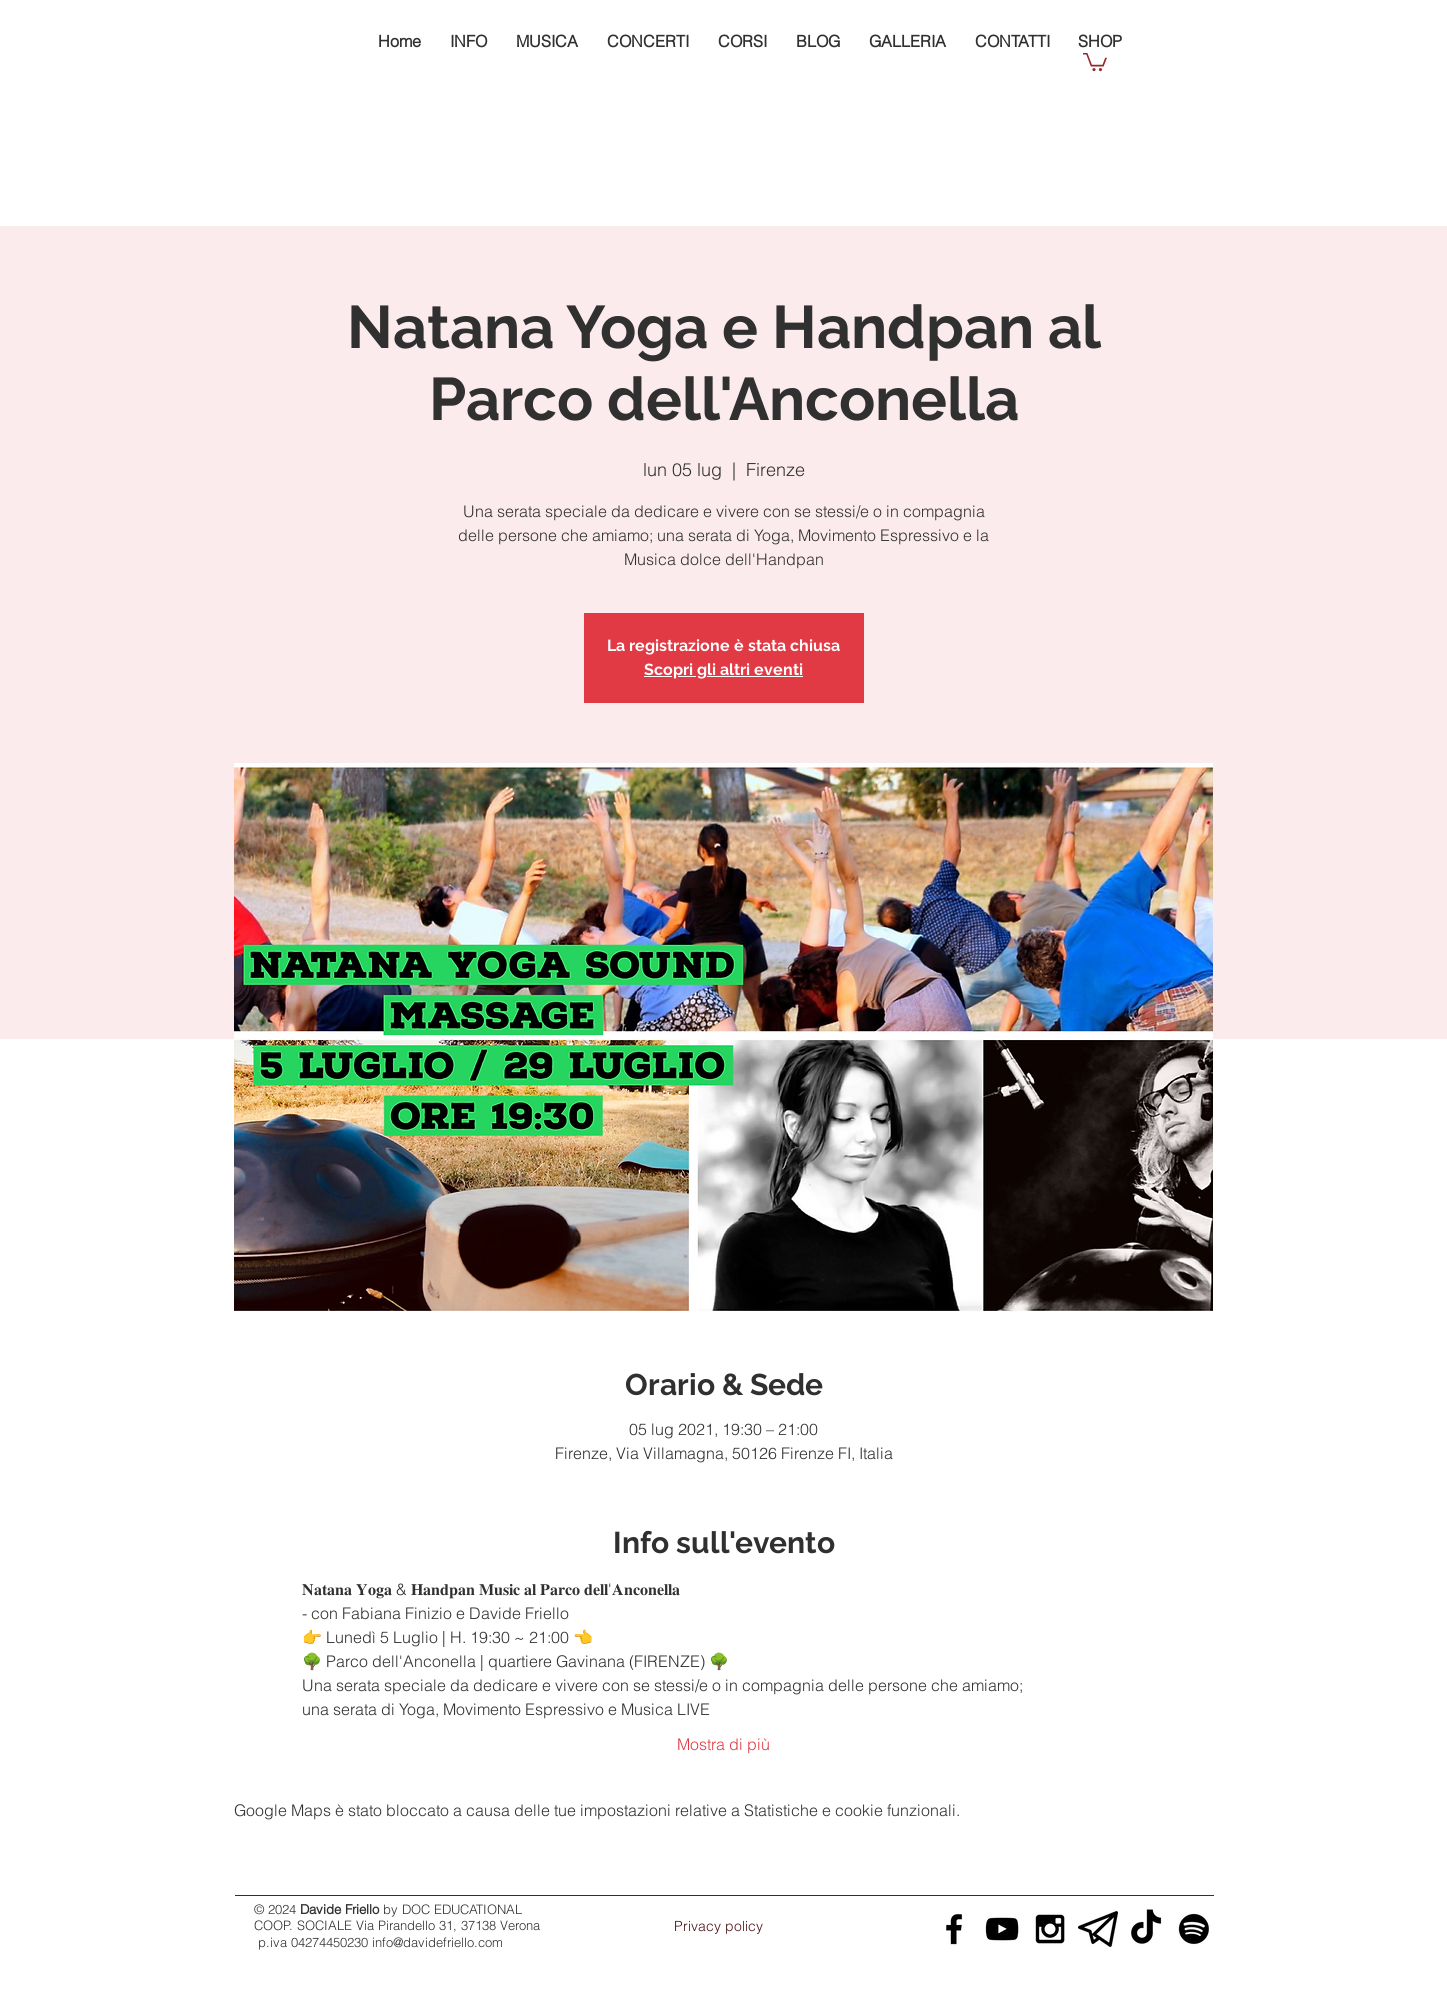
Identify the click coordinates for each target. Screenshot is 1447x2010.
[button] (1095, 61)
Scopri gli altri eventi (723, 669)
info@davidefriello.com (437, 1942)
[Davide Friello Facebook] (954, 1929)
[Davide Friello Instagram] (1050, 1929)
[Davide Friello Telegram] (1098, 1929)
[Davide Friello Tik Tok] (1146, 1929)
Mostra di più (723, 1744)
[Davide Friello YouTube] (1002, 1929)
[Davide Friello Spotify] (1194, 1929)
